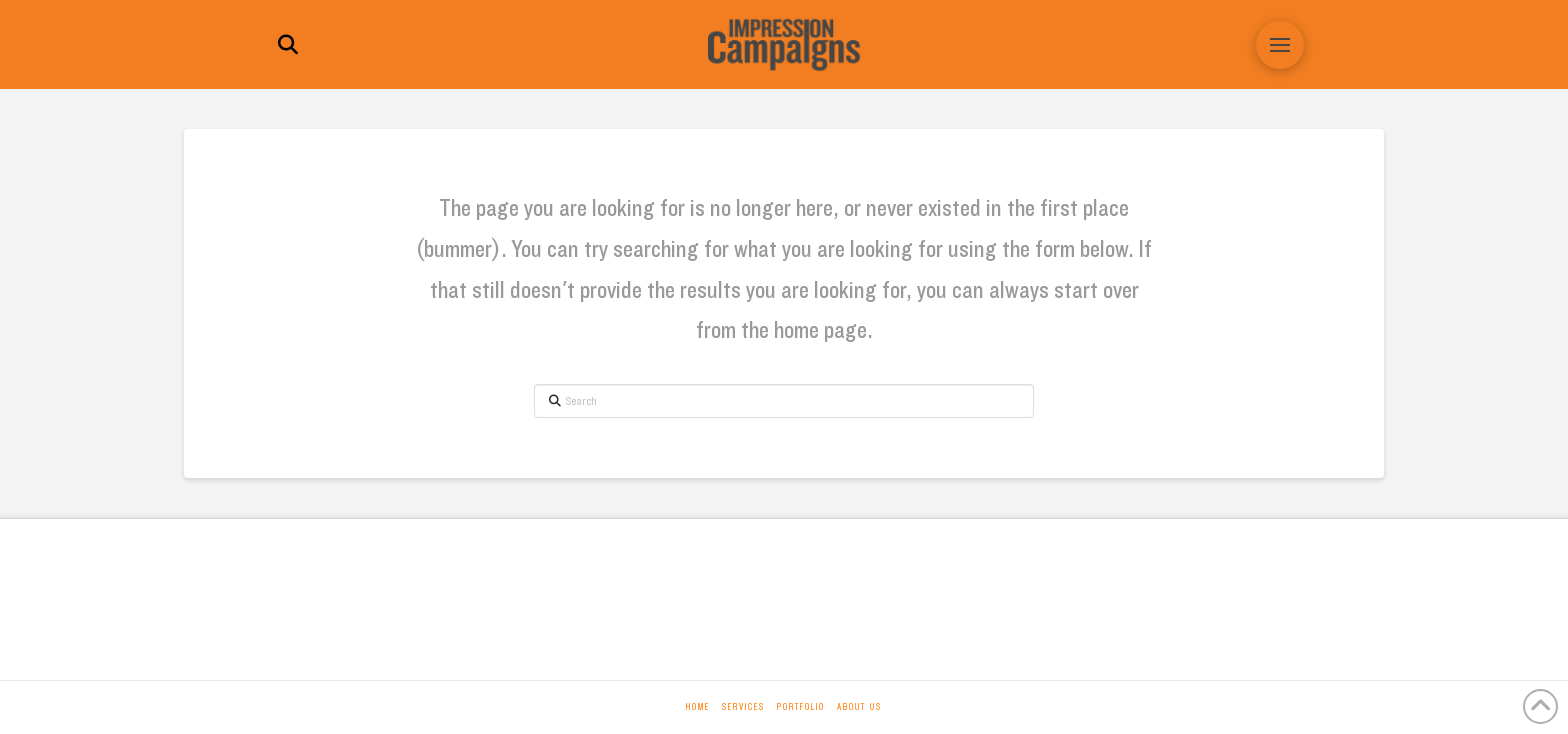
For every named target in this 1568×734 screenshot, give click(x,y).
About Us (859, 707)
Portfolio (801, 707)
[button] (288, 45)
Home (698, 707)
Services (743, 707)
